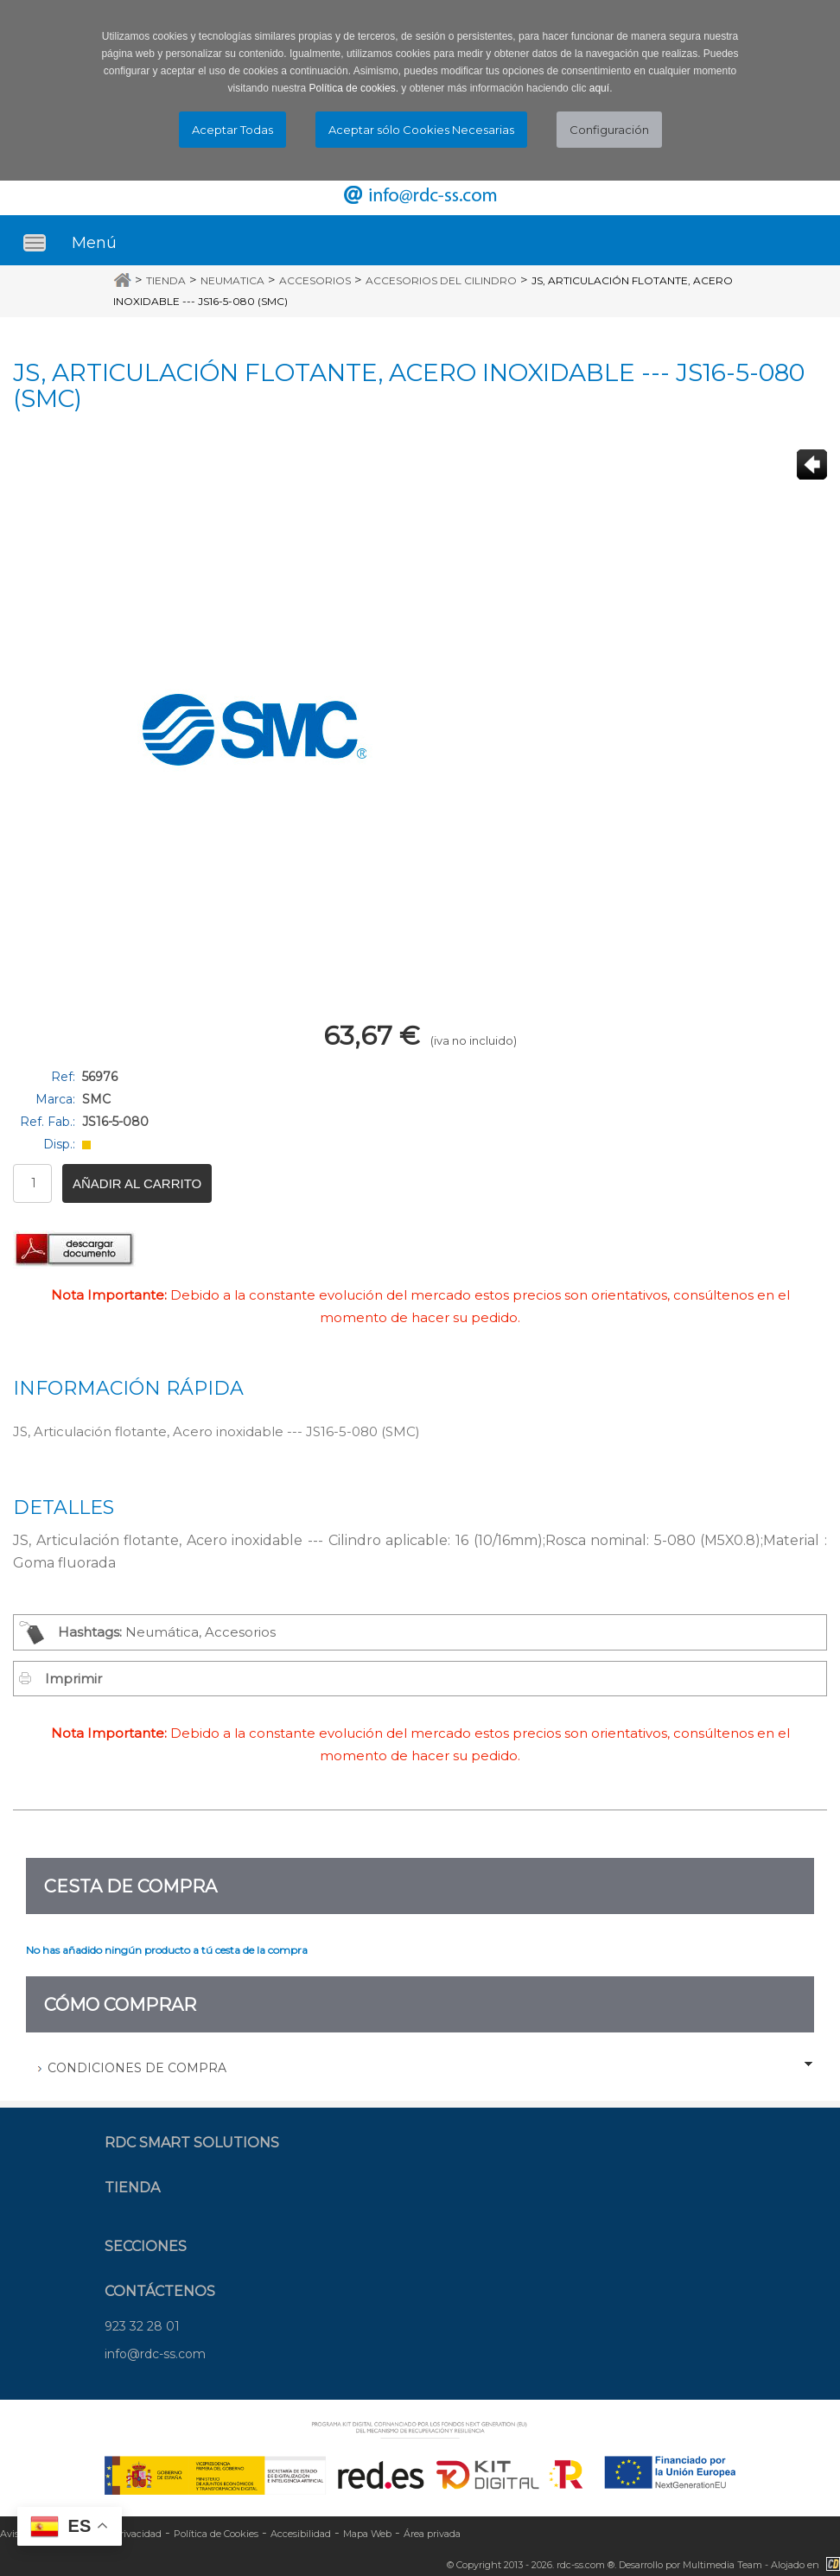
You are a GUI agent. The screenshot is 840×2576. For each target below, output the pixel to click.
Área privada (432, 2534)
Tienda (166, 280)
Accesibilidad (300, 2534)
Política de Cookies (216, 2534)
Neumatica (232, 280)
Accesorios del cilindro (441, 280)
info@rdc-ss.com (155, 2354)
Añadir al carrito (137, 1183)
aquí (599, 88)
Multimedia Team (722, 2565)
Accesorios (315, 280)
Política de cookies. (353, 88)
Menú (94, 242)
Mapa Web (367, 2534)
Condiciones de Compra (137, 2068)
